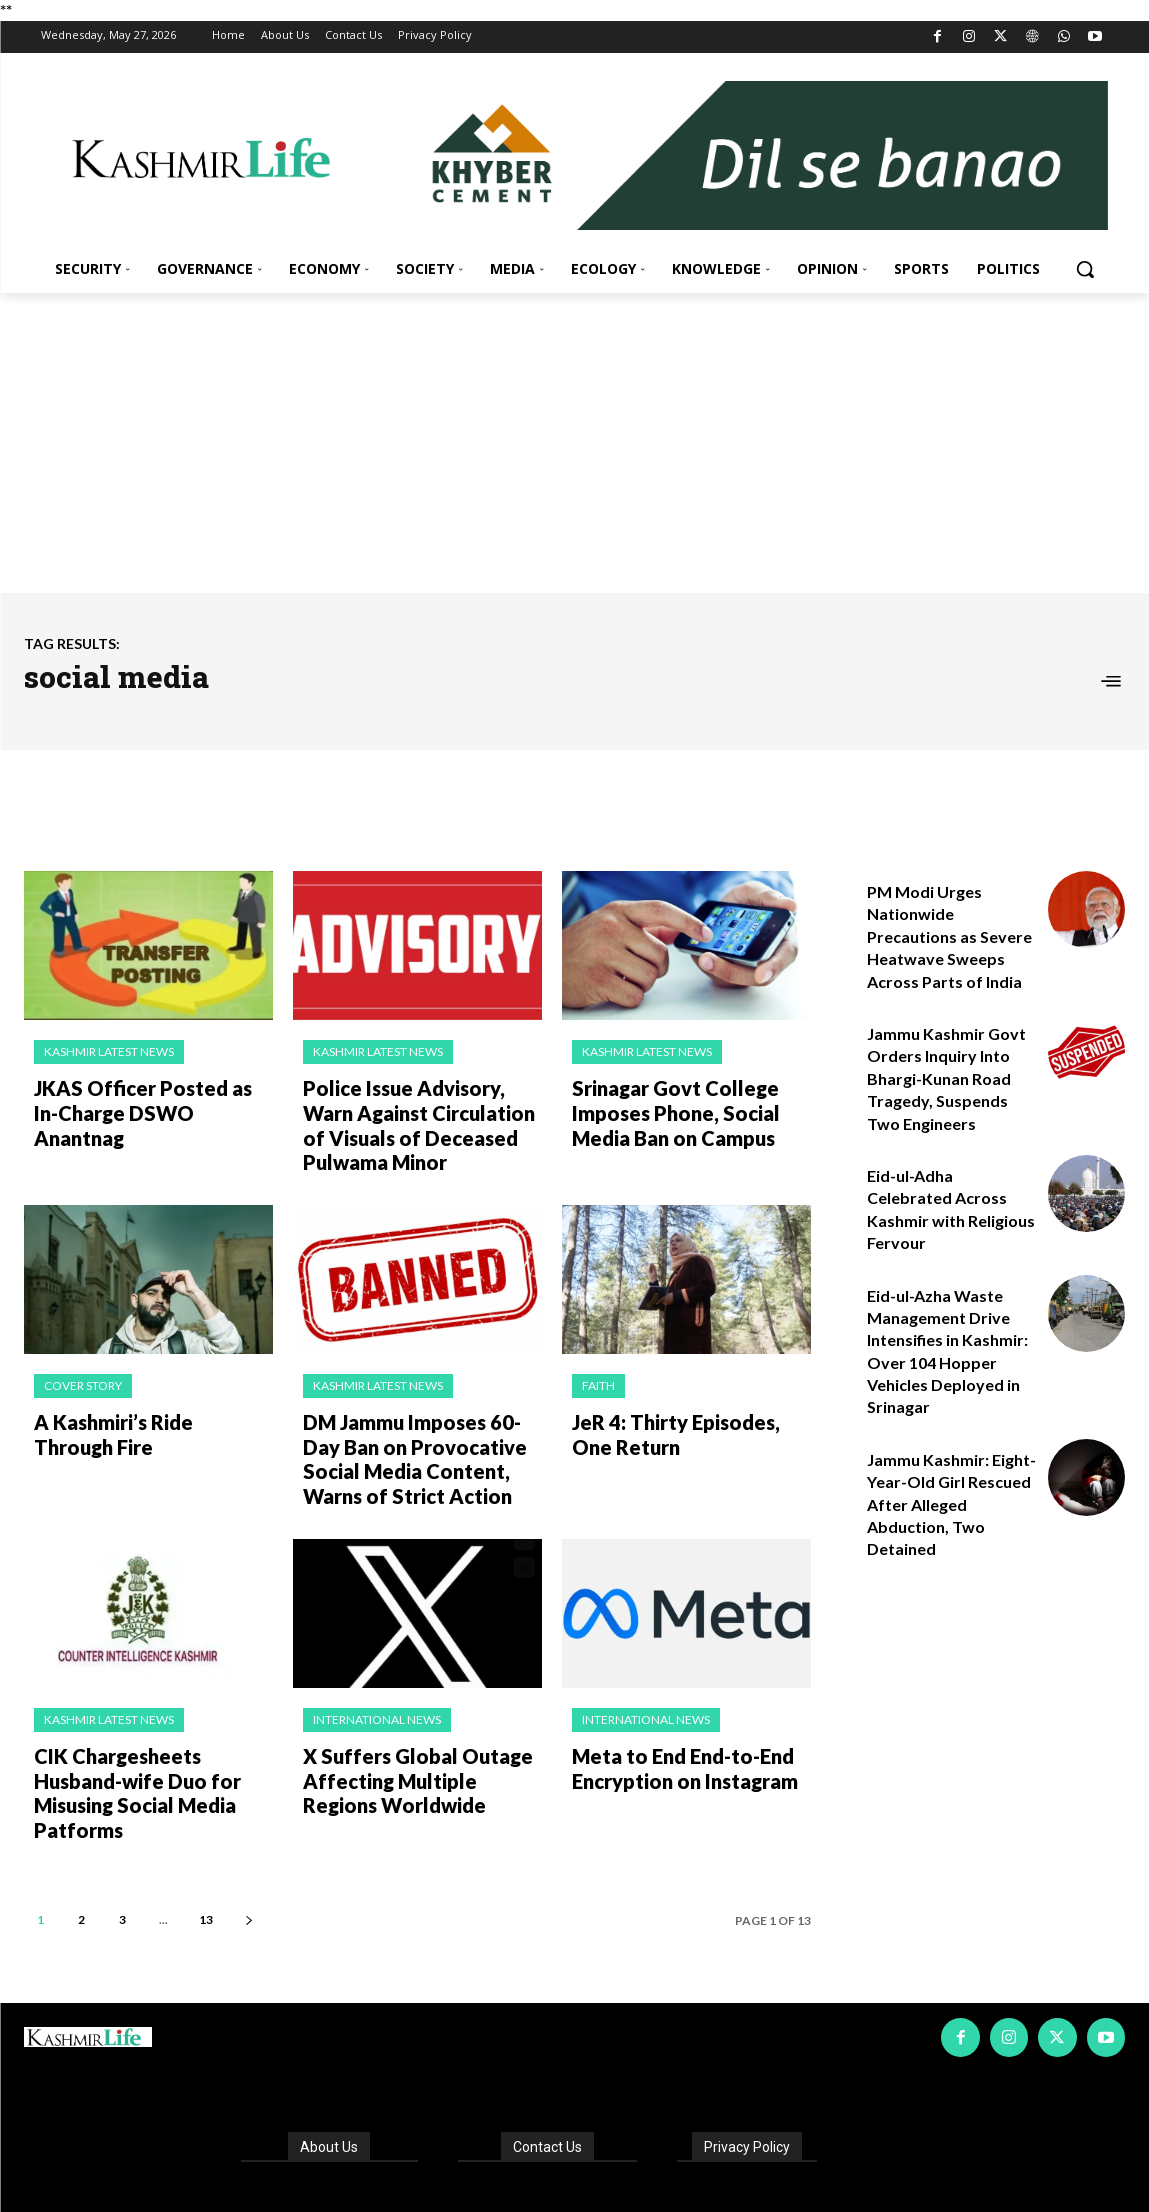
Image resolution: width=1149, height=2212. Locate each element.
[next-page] (248, 1862)
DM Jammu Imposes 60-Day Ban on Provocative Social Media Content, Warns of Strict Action (417, 1440)
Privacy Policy (747, 2089)
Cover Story (83, 1373)
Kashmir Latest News (109, 1051)
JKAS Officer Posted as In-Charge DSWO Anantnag (144, 1097)
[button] (1085, 269)
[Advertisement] (574, 443)
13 (206, 1862)
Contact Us (547, 2089)
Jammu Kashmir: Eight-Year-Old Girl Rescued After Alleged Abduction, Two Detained (951, 1504)
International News (377, 1695)
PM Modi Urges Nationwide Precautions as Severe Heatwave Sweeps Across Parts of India (949, 936)
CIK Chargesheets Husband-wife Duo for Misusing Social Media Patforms (153, 1751)
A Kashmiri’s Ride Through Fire (146, 1419)
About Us (329, 2089)
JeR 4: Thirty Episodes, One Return (686, 1419)
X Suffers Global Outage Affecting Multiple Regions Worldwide (419, 1751)
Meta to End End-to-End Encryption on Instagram (676, 1741)
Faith (598, 1373)
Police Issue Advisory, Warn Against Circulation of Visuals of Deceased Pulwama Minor (418, 1118)
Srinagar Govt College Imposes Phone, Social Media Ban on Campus (665, 1107)
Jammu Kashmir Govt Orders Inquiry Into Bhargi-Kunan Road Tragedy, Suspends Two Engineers (946, 1078)
